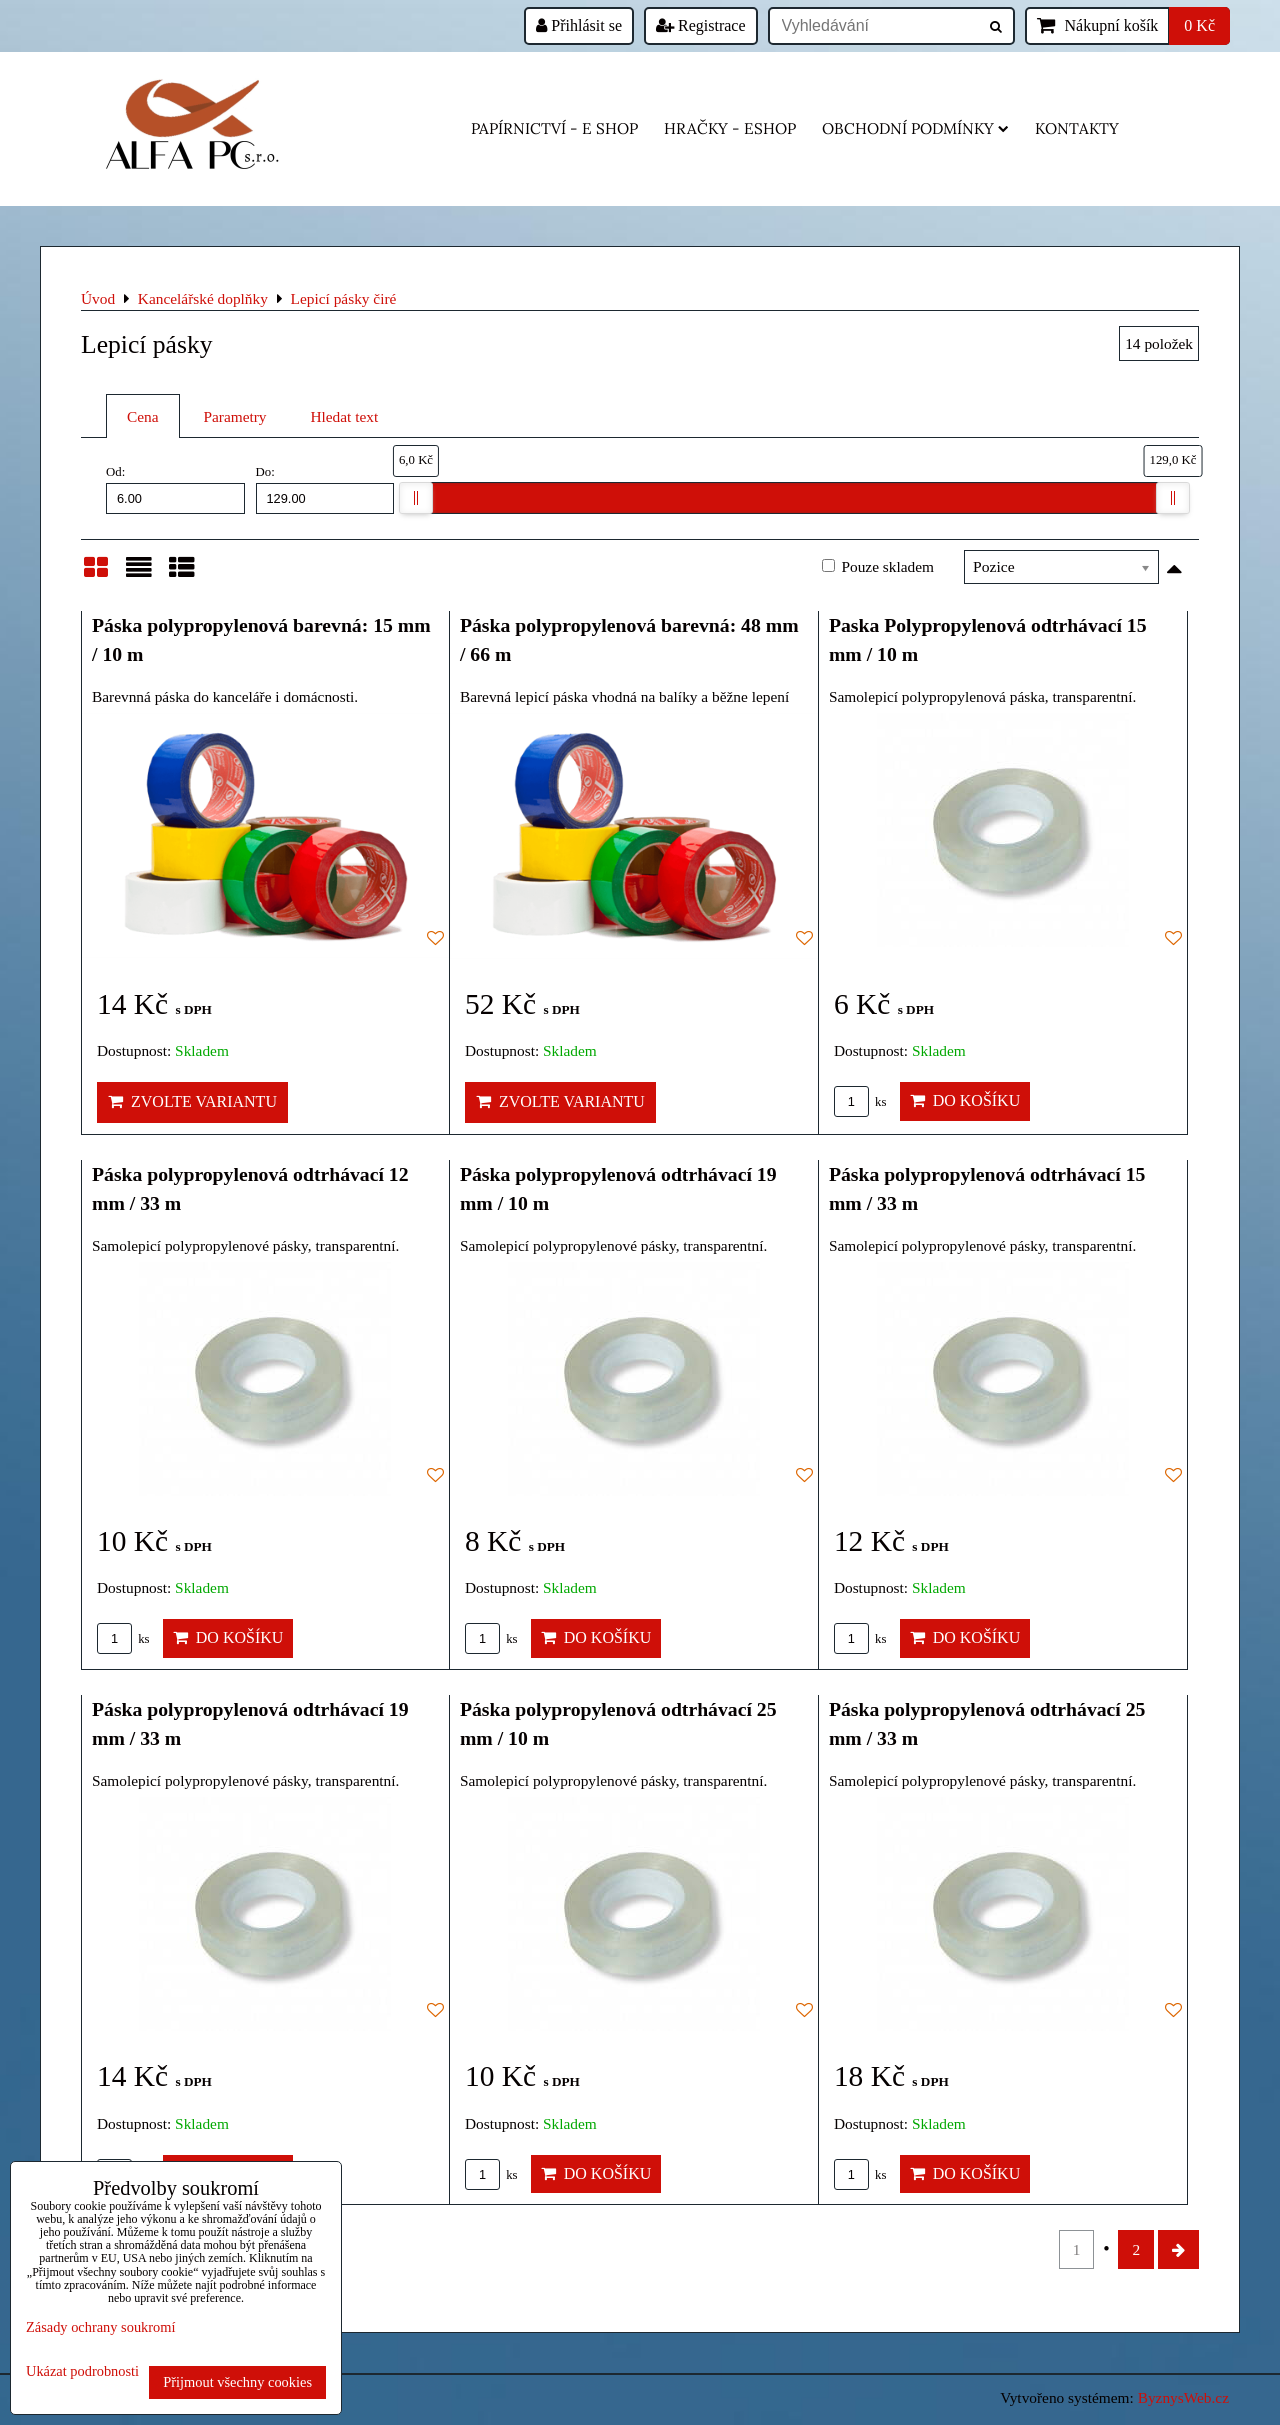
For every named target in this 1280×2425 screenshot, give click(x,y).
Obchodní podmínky (915, 128)
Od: (175, 489)
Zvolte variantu (192, 1101)
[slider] (416, 498)
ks (860, 1102)
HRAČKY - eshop (730, 128)
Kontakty (1077, 128)
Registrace (701, 25)
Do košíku (965, 1100)
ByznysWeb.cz (1183, 2397)
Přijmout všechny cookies (237, 2382)
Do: (325, 489)
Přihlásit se (579, 25)
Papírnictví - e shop (554, 128)
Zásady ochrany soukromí (100, 2327)
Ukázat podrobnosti (82, 2371)
